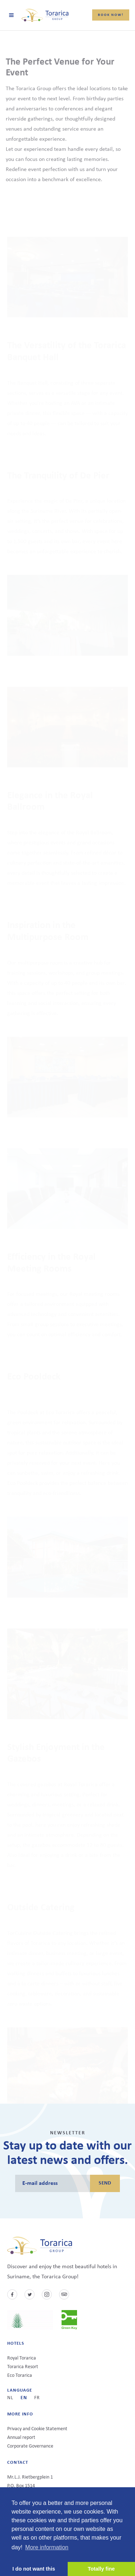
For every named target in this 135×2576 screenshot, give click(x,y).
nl (10, 2398)
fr (37, 2398)
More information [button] (46, 2547)
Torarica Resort (22, 2367)
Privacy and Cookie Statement (37, 2429)
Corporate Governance (30, 2446)
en (24, 2398)
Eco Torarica (19, 2375)
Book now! (110, 15)
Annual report (21, 2437)
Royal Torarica (21, 2358)
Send (105, 2183)
